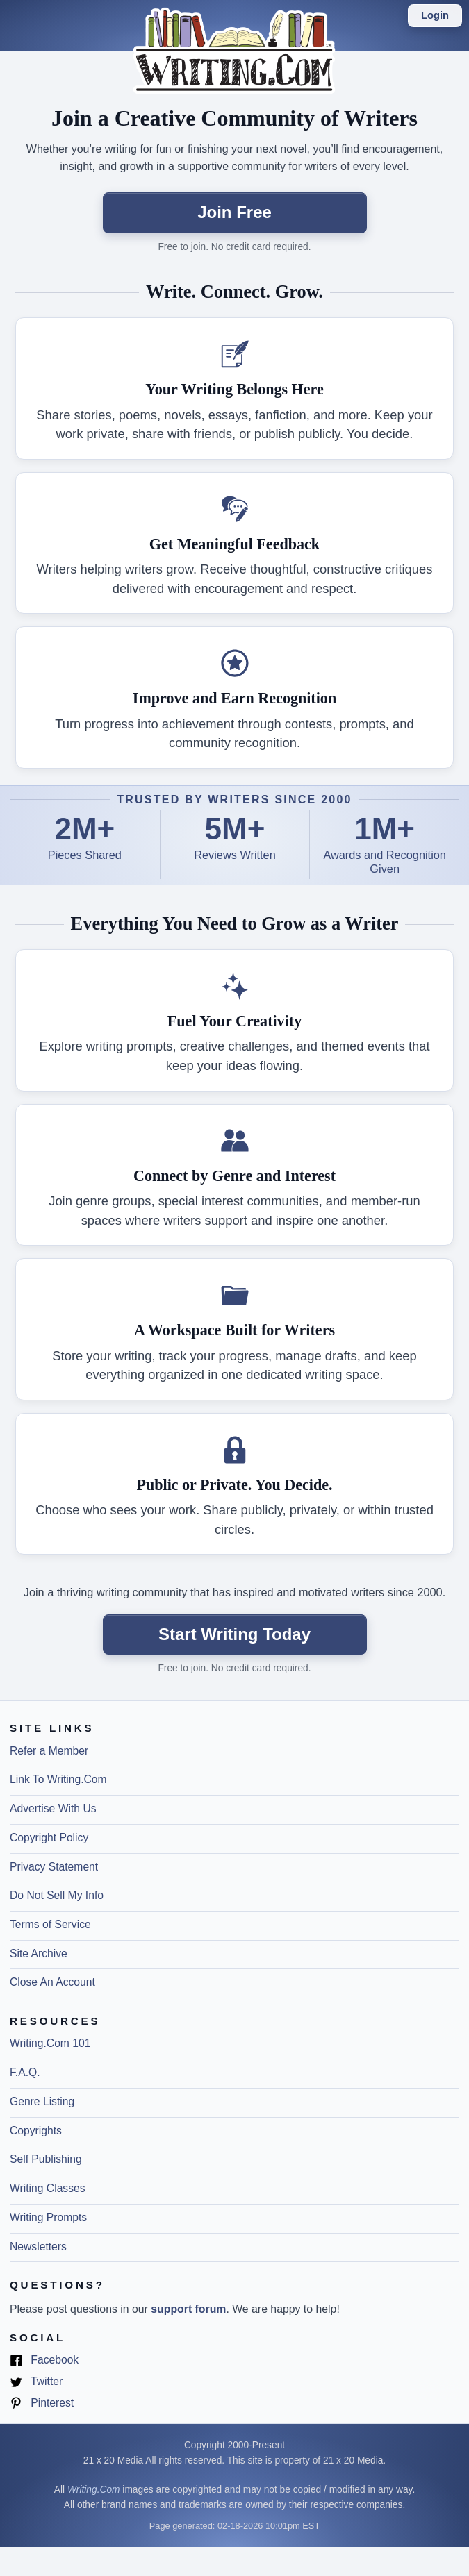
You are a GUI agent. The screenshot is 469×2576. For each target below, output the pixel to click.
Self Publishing (46, 2159)
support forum (188, 2309)
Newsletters (38, 2246)
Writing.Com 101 (50, 2043)
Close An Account (52, 1982)
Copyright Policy (49, 1837)
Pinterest (42, 2403)
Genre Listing (42, 2101)
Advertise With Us (53, 1808)
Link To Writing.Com (58, 1779)
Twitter (36, 2382)
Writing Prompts (48, 2217)
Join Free (234, 212)
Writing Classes (47, 2188)
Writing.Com (93, 2489)
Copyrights (36, 2130)
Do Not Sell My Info (57, 1895)
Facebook (44, 2360)
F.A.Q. (25, 2072)
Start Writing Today (234, 1634)
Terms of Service (50, 1924)
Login (435, 15)
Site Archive (38, 1953)
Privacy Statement (54, 1867)
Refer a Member (49, 1751)
